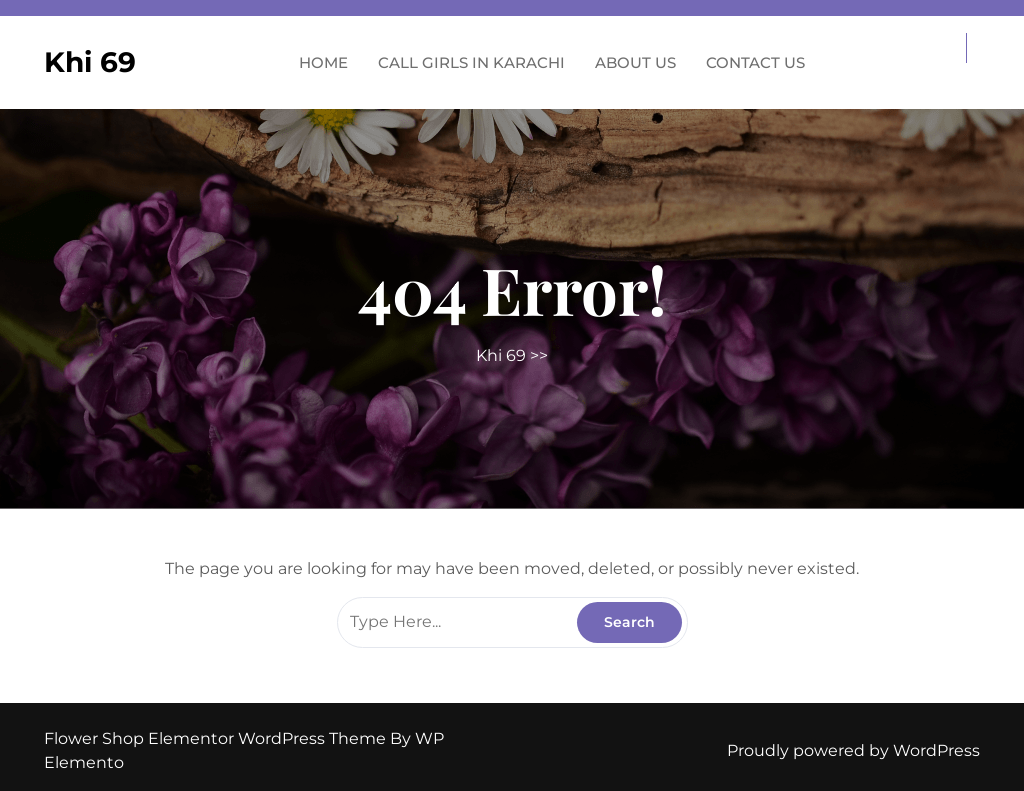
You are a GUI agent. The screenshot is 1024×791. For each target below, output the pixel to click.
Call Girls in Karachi (471, 62)
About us (635, 62)
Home (323, 62)
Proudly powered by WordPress (853, 750)
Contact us (755, 62)
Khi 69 (90, 62)
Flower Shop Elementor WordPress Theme (217, 738)
